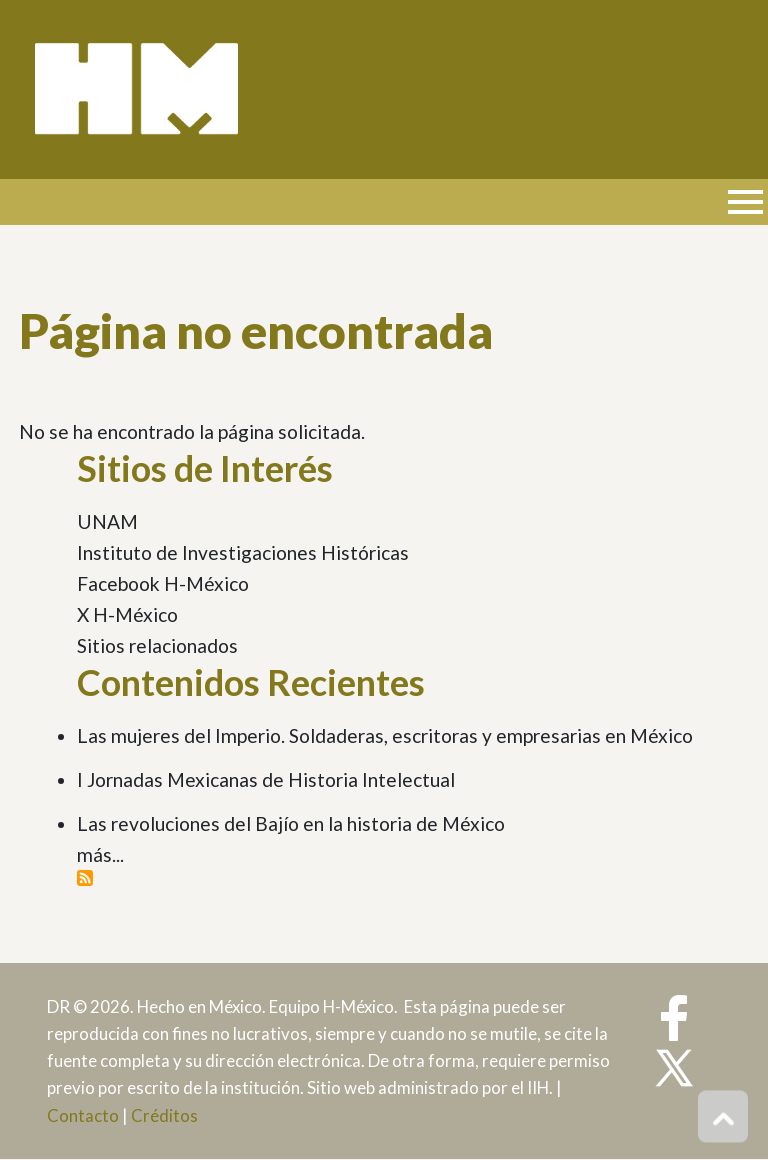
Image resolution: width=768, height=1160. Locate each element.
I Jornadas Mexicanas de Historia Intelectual (266, 779)
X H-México (127, 614)
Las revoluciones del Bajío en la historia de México (291, 823)
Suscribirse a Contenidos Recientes (85, 878)
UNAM (107, 521)
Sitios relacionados (157, 645)
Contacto (83, 1115)
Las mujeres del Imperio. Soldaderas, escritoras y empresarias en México (385, 735)
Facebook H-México (163, 583)
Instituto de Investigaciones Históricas (243, 552)
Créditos (164, 1115)
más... (100, 854)
